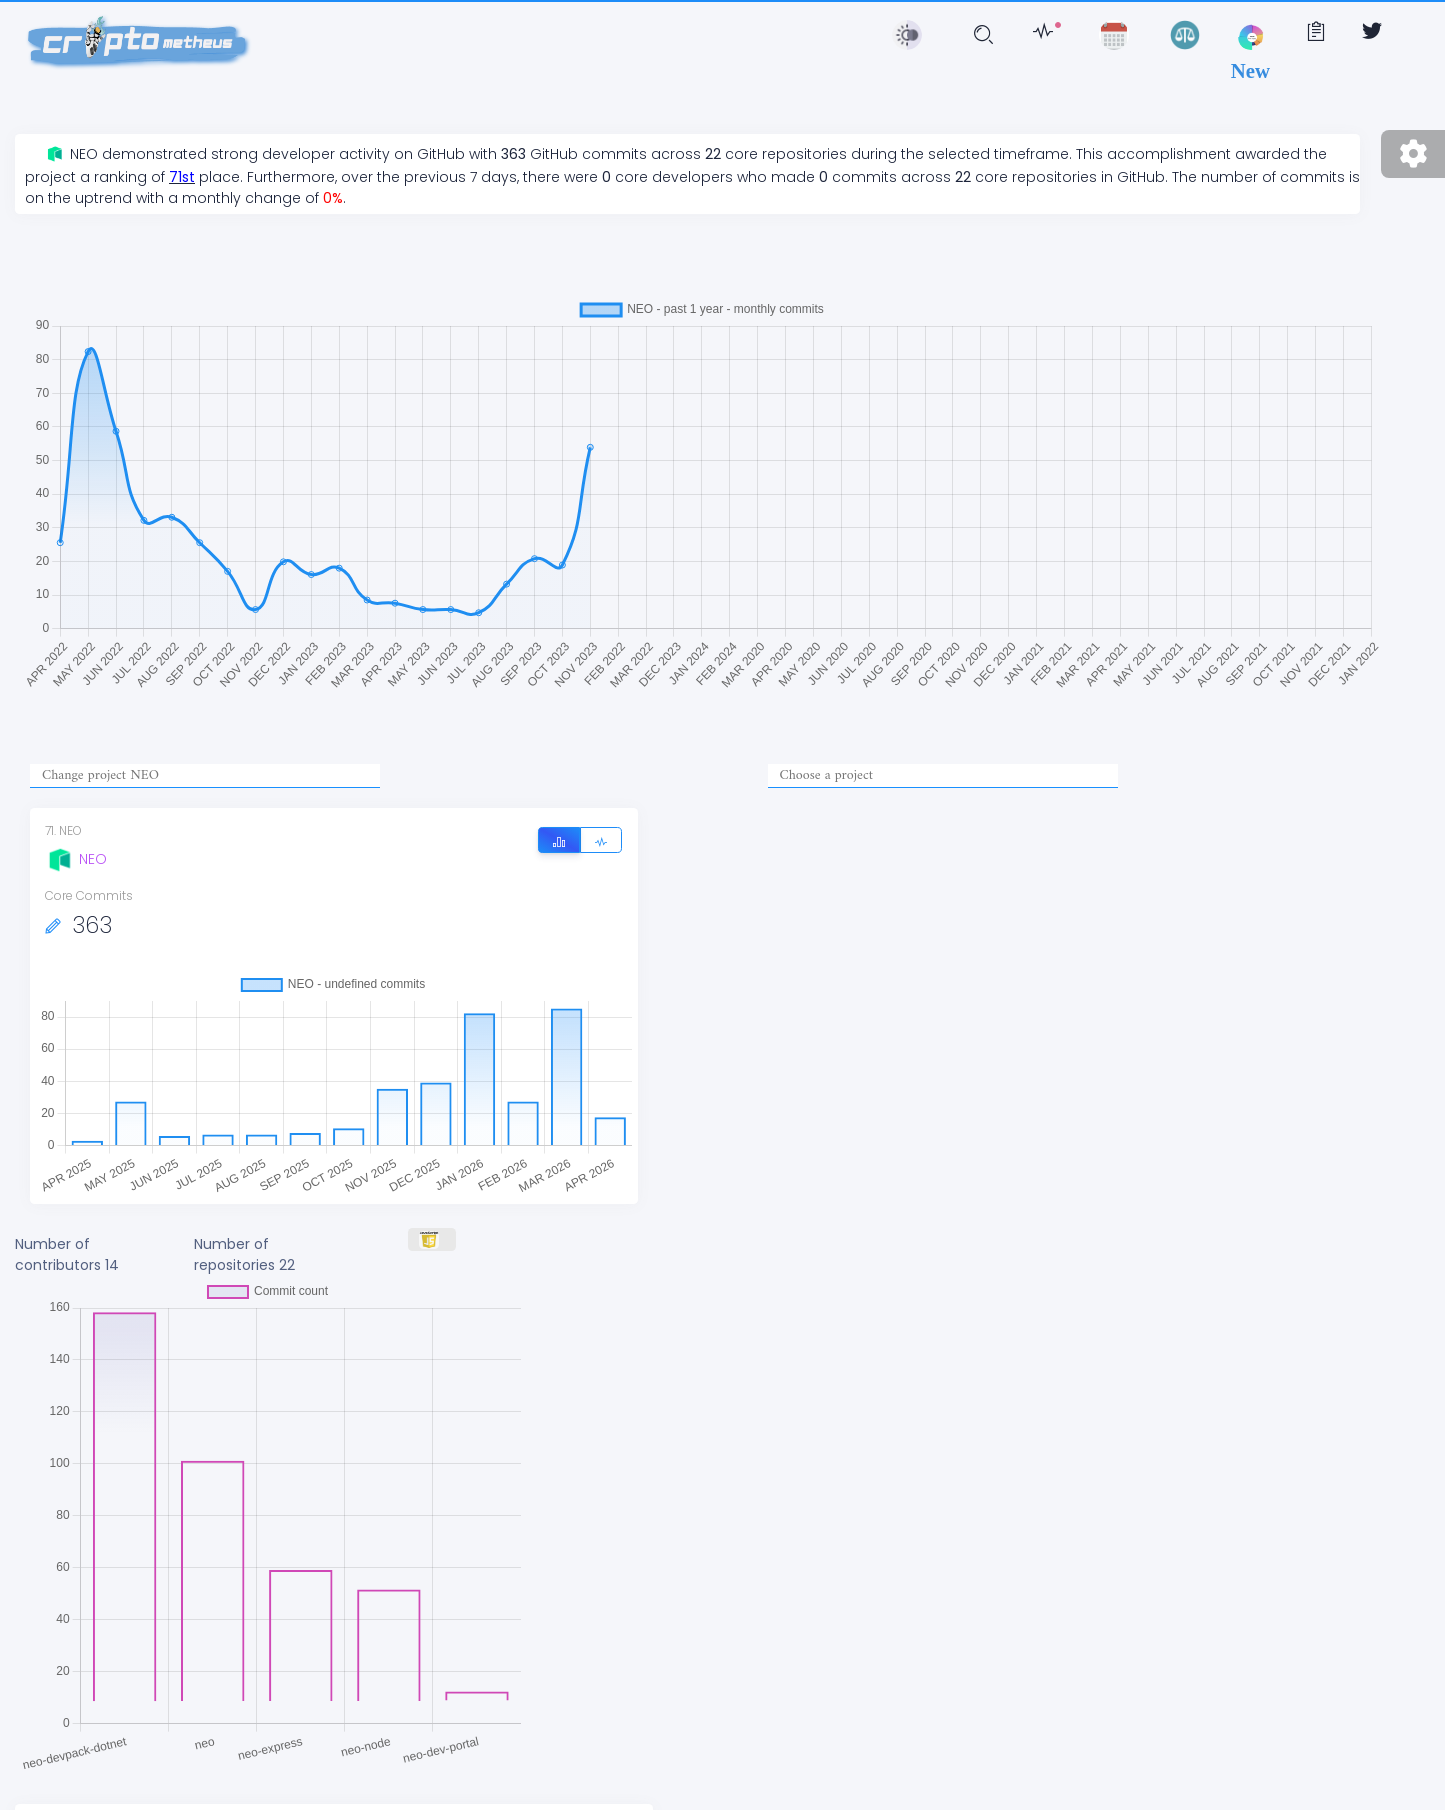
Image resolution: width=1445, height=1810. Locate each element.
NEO (76, 859)
